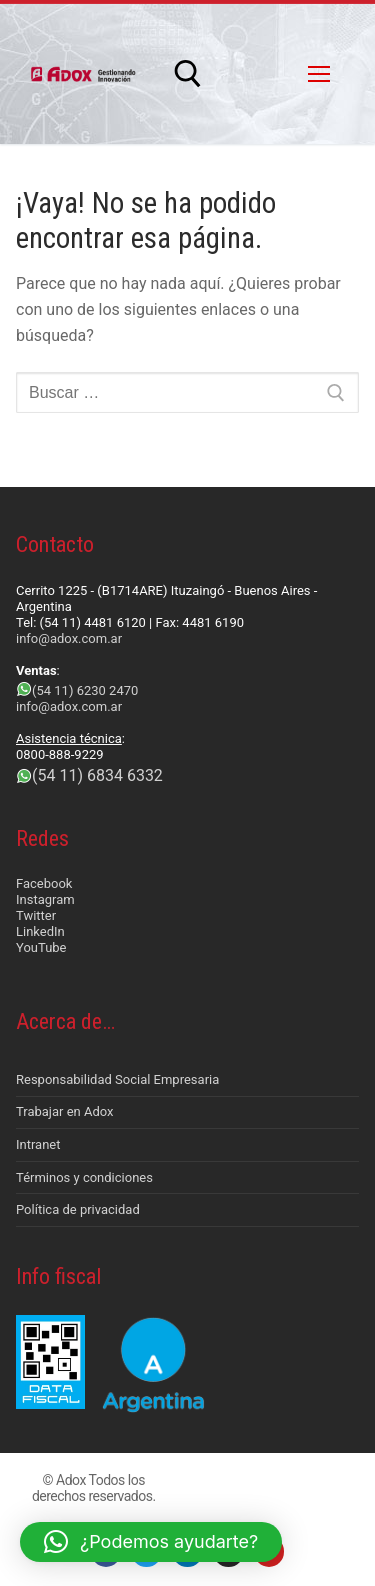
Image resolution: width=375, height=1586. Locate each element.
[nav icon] (319, 74)
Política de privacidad (78, 1209)
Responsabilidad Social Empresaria (117, 1079)
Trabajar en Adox (65, 1111)
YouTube (41, 947)
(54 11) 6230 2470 (85, 690)
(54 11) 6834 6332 (97, 775)
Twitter (36, 915)
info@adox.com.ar (69, 638)
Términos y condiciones (84, 1177)
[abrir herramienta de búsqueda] (188, 74)
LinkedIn (40, 931)
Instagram (45, 899)
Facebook (44, 883)
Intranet (38, 1144)
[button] (151, 1542)
